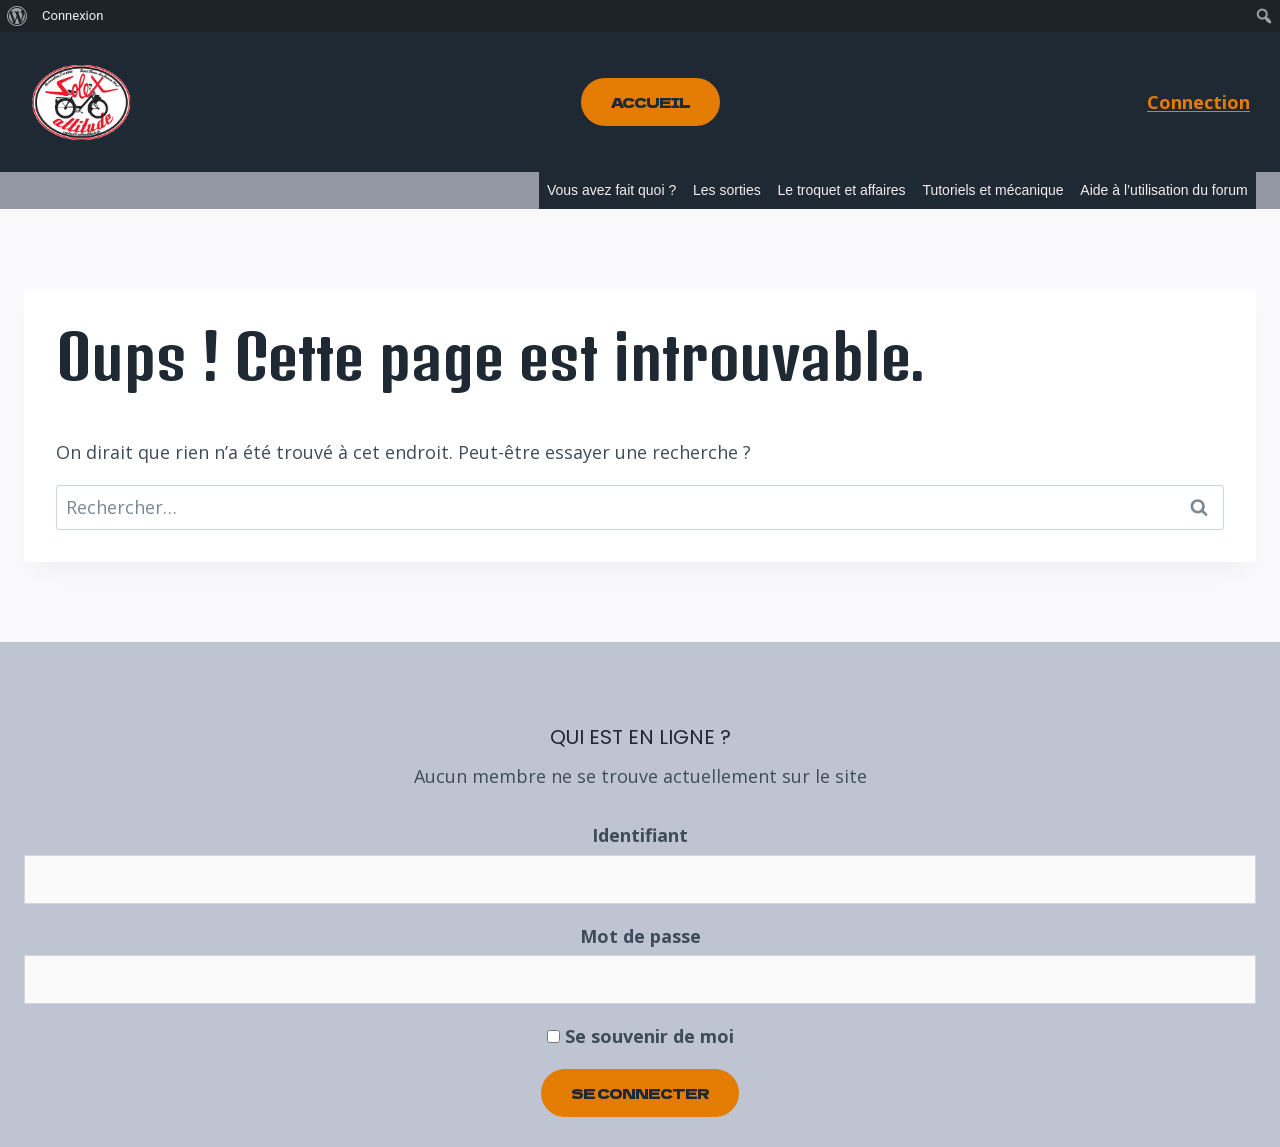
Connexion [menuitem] (72, 15)
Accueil (650, 102)
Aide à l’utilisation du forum (1163, 190)
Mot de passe (640, 936)
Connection (1198, 102)
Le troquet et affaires (841, 190)
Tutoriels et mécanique (992, 190)
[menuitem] (17, 16)
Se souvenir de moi (640, 1036)
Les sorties (727, 190)
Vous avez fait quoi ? (611, 190)
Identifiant (640, 835)
